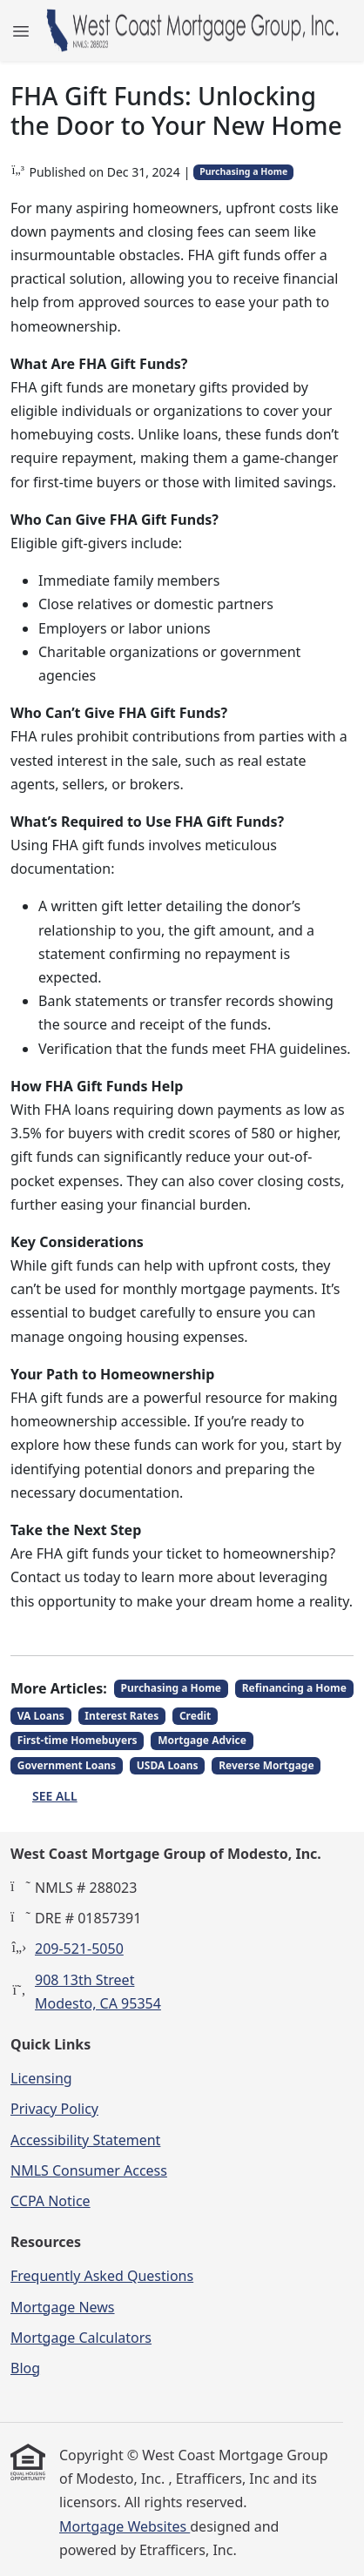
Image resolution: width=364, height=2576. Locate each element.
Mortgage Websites (124, 2526)
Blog (25, 2368)
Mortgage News (62, 2307)
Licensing (41, 2078)
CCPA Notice (50, 2200)
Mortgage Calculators (81, 2337)
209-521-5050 (79, 1948)
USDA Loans (168, 1765)
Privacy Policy (54, 2108)
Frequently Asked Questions (101, 2275)
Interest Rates (121, 1715)
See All (55, 1796)
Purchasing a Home (243, 171)
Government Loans (66, 1765)
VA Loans (40, 1715)
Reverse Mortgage (266, 1765)
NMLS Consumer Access (88, 2170)
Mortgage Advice (202, 1740)
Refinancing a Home (294, 1687)
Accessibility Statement (85, 2140)
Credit (195, 1715)
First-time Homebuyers (77, 1740)
